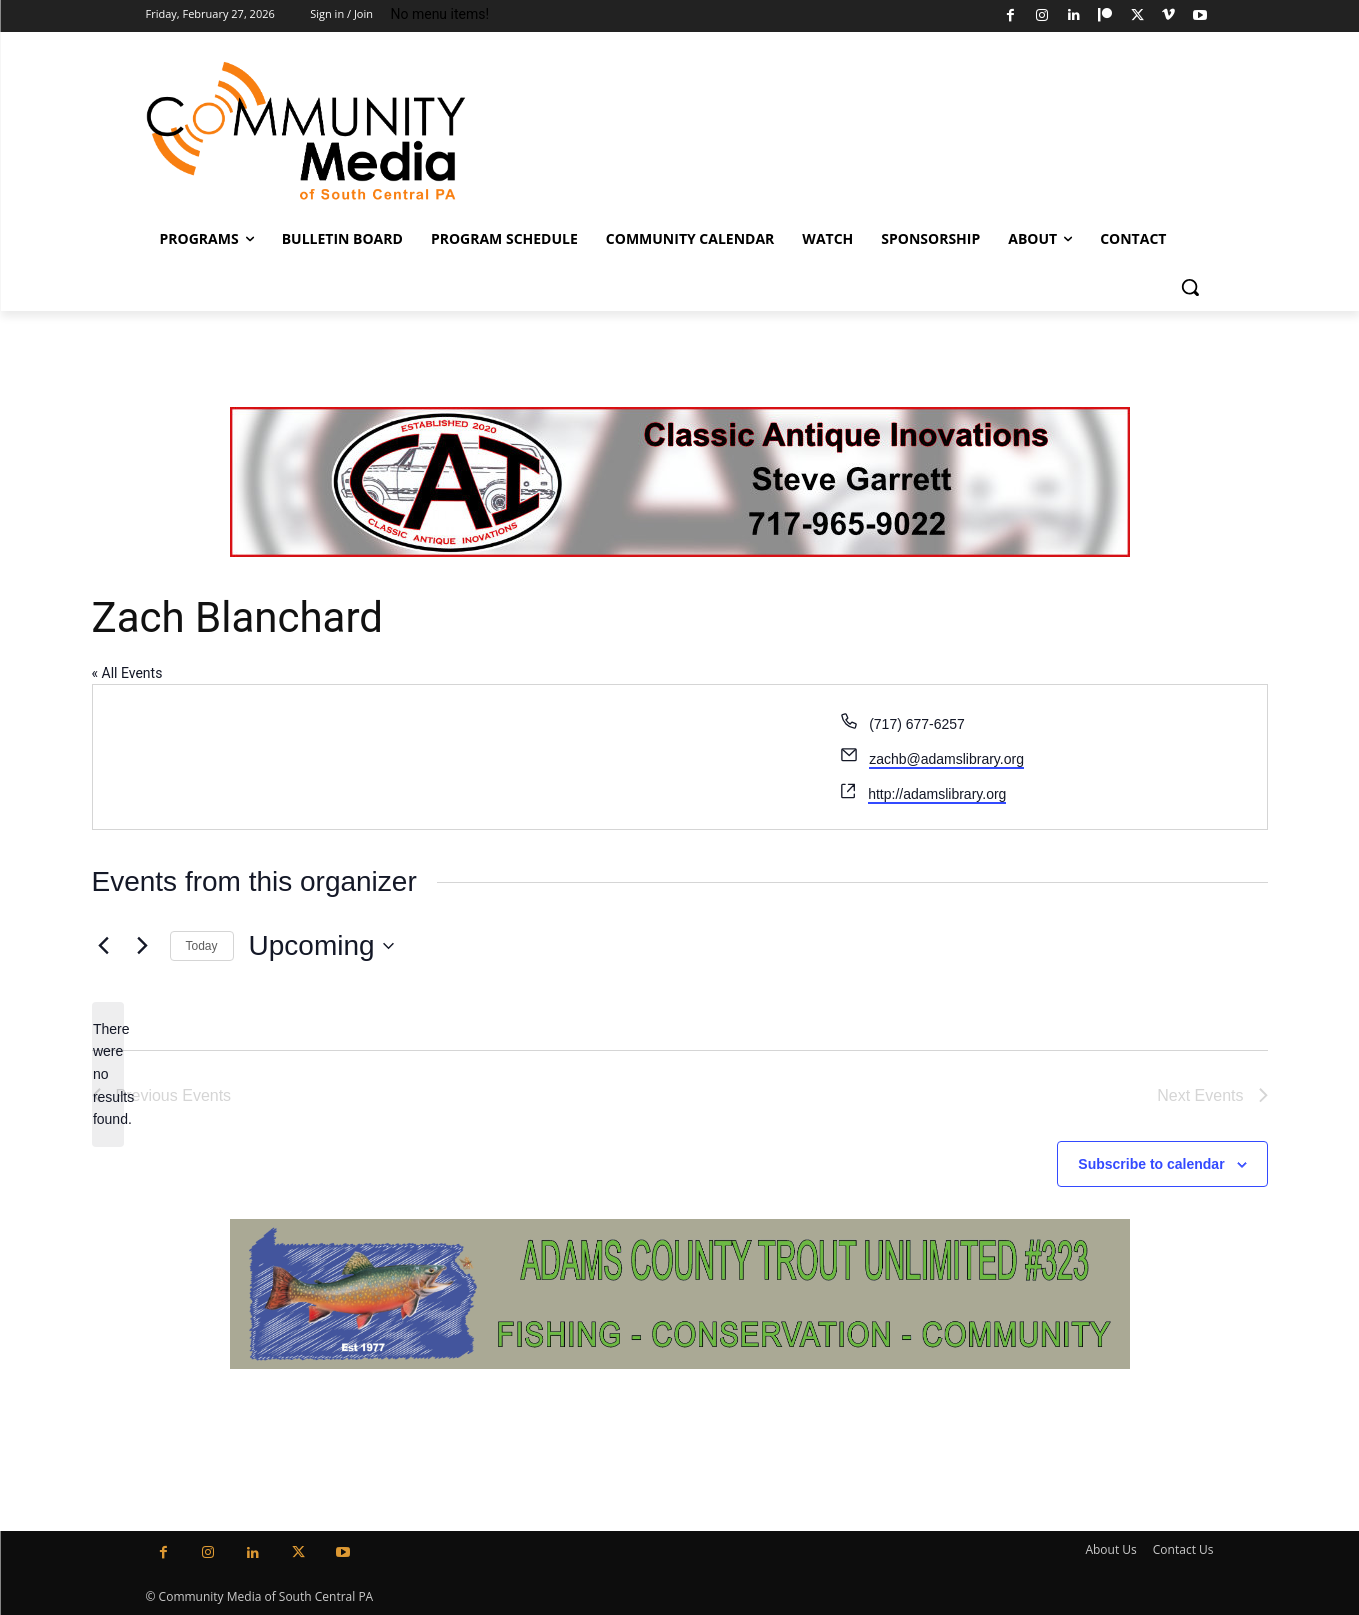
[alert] (108, 1074)
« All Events (127, 673)
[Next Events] (143, 946)
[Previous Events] (104, 946)
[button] (1190, 287)
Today (202, 946)
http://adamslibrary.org (937, 794)
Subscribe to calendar (1151, 1164)
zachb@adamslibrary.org (946, 759)
